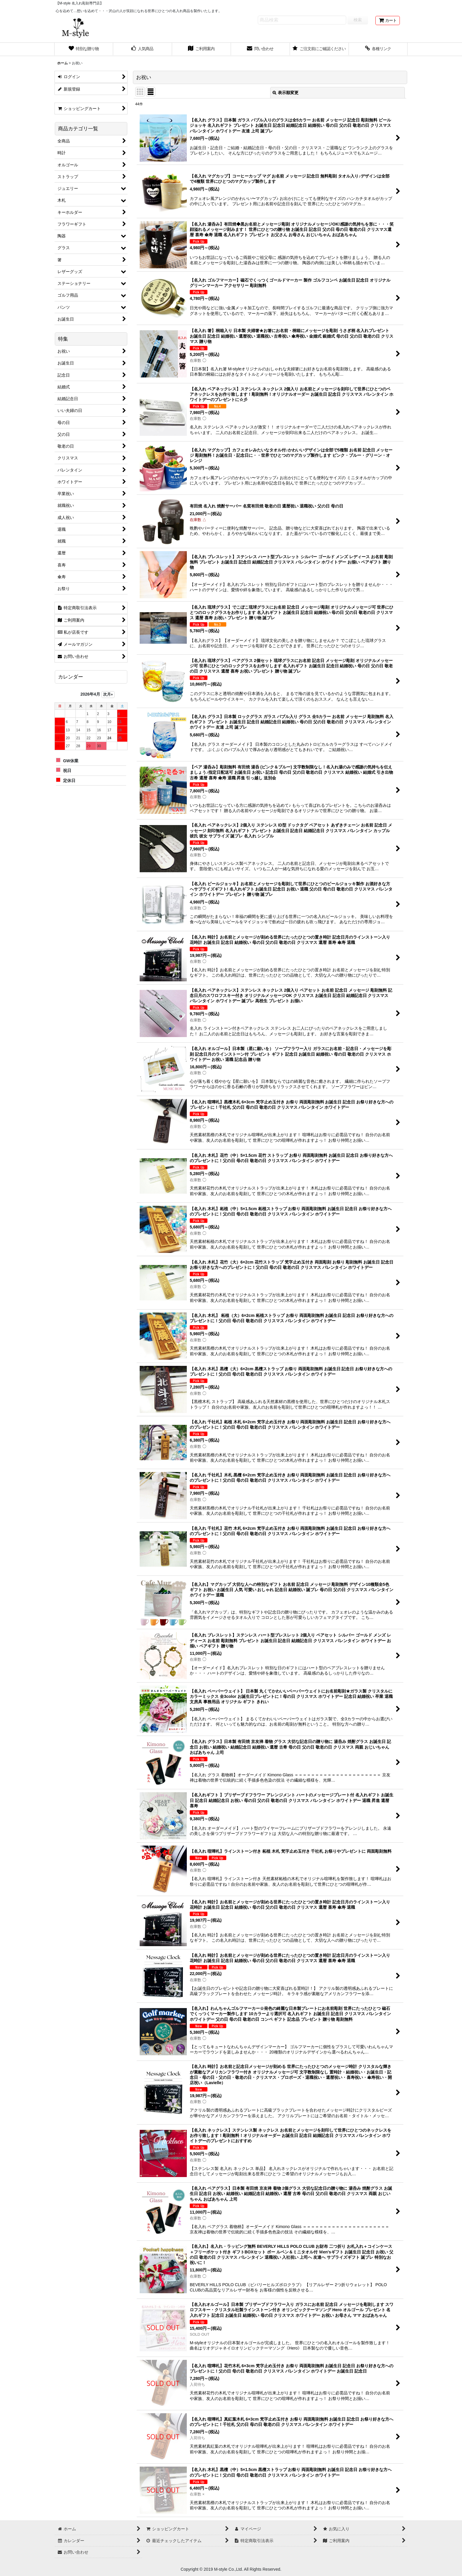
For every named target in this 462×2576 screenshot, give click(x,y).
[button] (378, 49)
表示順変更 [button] (285, 92)
